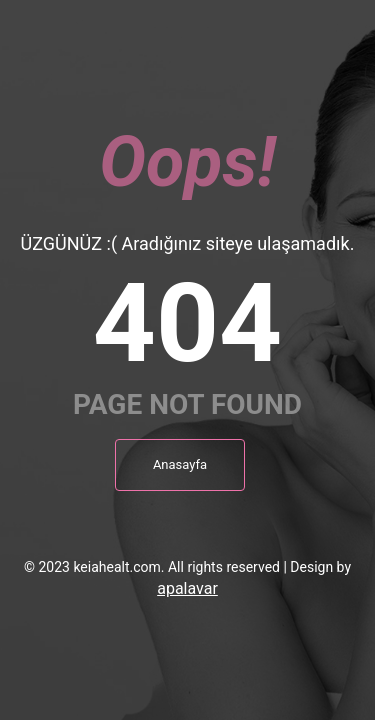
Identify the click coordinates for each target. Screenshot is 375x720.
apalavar (187, 588)
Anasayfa (180, 464)
